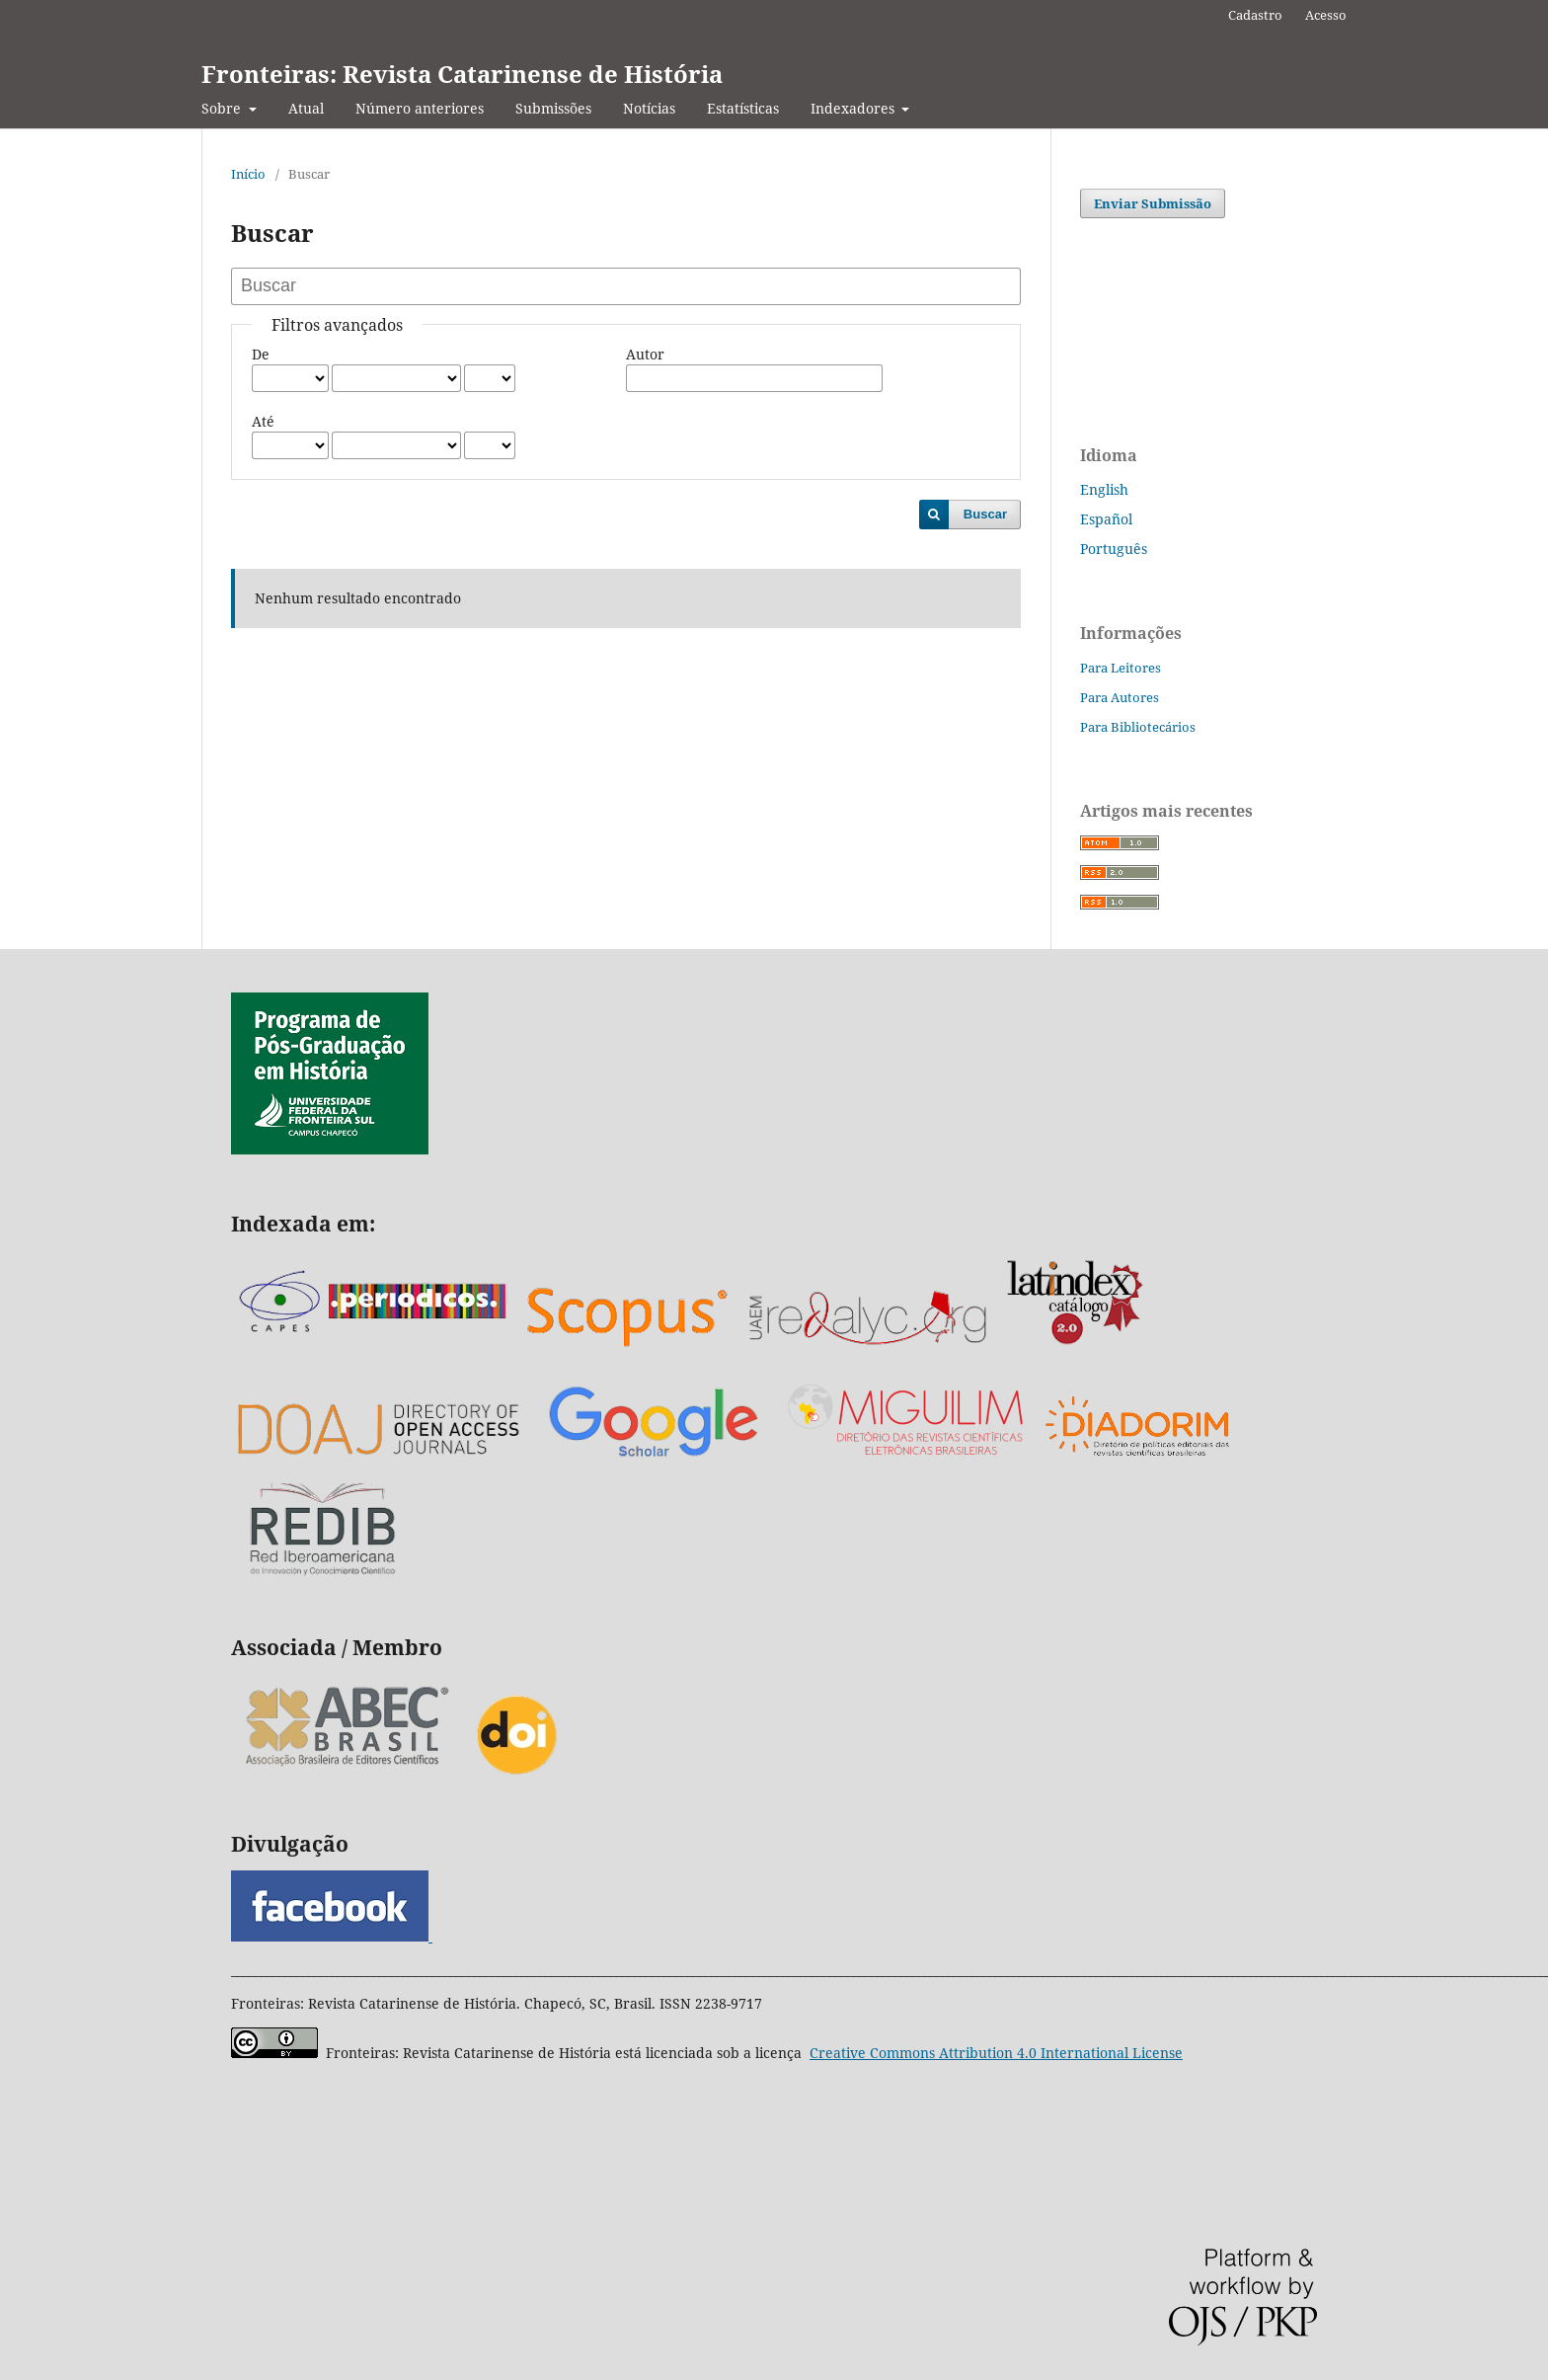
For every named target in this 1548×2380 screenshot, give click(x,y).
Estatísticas (743, 108)
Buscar (985, 514)
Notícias (649, 108)
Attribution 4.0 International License (996, 2052)
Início (248, 174)
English (1104, 489)
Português (1113, 548)
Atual (306, 108)
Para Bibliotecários (1138, 727)
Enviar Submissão (1152, 203)
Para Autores (1119, 697)
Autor (645, 354)
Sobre (223, 108)
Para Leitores (1120, 667)
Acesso (1326, 15)
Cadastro (1255, 15)
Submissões (553, 108)
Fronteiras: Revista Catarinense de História (462, 73)
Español (1106, 519)
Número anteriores (419, 108)
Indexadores (854, 108)
